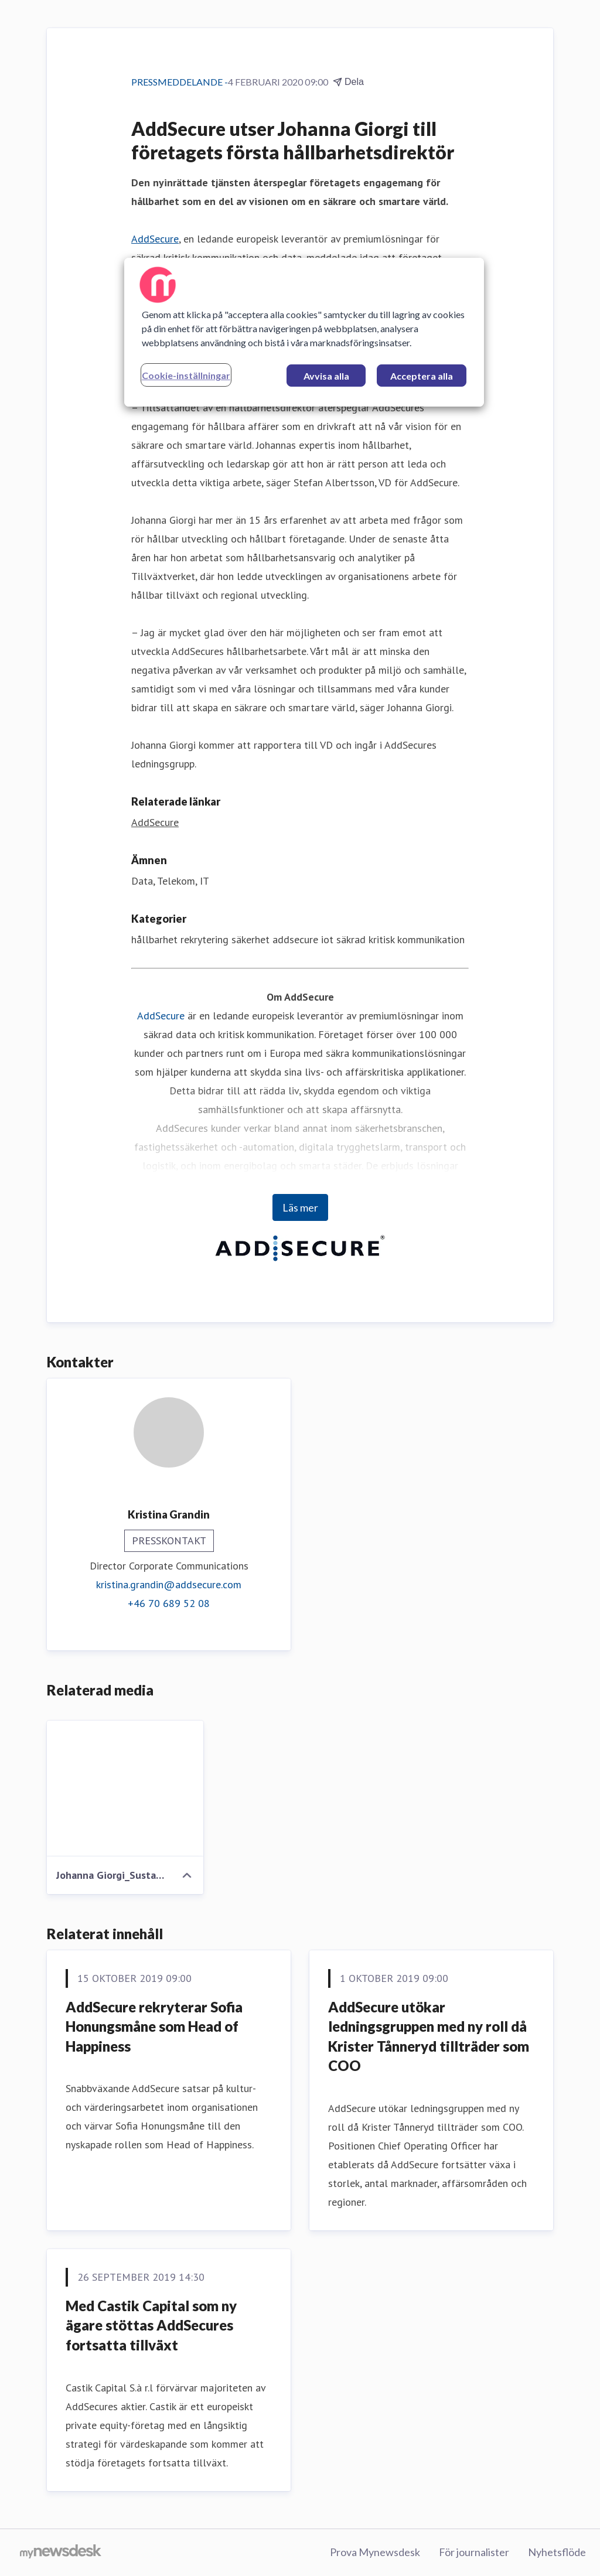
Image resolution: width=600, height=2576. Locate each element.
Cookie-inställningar (186, 375)
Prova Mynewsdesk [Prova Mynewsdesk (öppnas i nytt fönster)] (375, 2552)
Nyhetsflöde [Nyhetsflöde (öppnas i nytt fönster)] (557, 2552)
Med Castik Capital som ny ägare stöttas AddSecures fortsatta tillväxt (151, 2325)
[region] (304, 332)
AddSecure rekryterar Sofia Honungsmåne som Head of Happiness (154, 2026)
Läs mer (300, 1207)
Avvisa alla (326, 375)
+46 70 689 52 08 (169, 1603)
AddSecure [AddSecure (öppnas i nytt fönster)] (155, 822)
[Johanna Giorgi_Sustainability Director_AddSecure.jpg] (125, 1789)
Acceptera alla (421, 375)
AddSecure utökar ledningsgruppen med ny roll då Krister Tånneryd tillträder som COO (428, 2036)
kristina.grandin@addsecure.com (168, 1584)
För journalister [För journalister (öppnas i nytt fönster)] (474, 2552)
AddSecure (155, 238)
